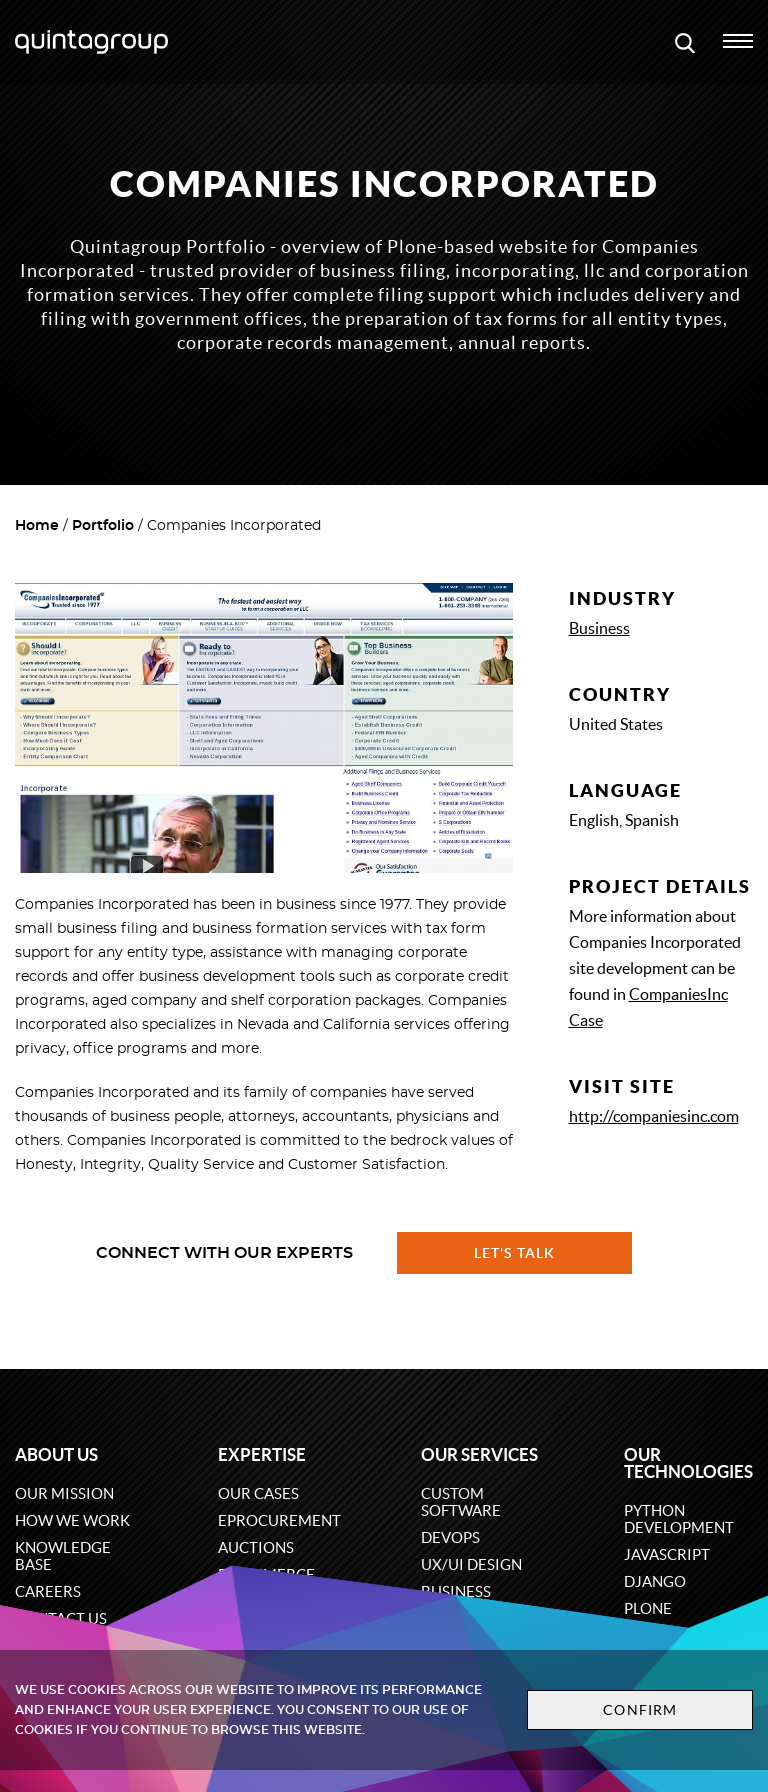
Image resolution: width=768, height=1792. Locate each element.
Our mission (64, 1493)
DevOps (450, 1537)
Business (599, 628)
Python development (679, 1519)
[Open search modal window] (685, 42)
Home (37, 526)
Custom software (461, 1502)
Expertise (262, 1454)
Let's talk (515, 1253)
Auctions (256, 1547)
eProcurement (279, 1520)
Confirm (640, 1710)
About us (56, 1454)
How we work (72, 1520)
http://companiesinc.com (654, 1116)
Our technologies (688, 1463)
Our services (479, 1454)
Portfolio (103, 526)
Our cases (258, 1493)
